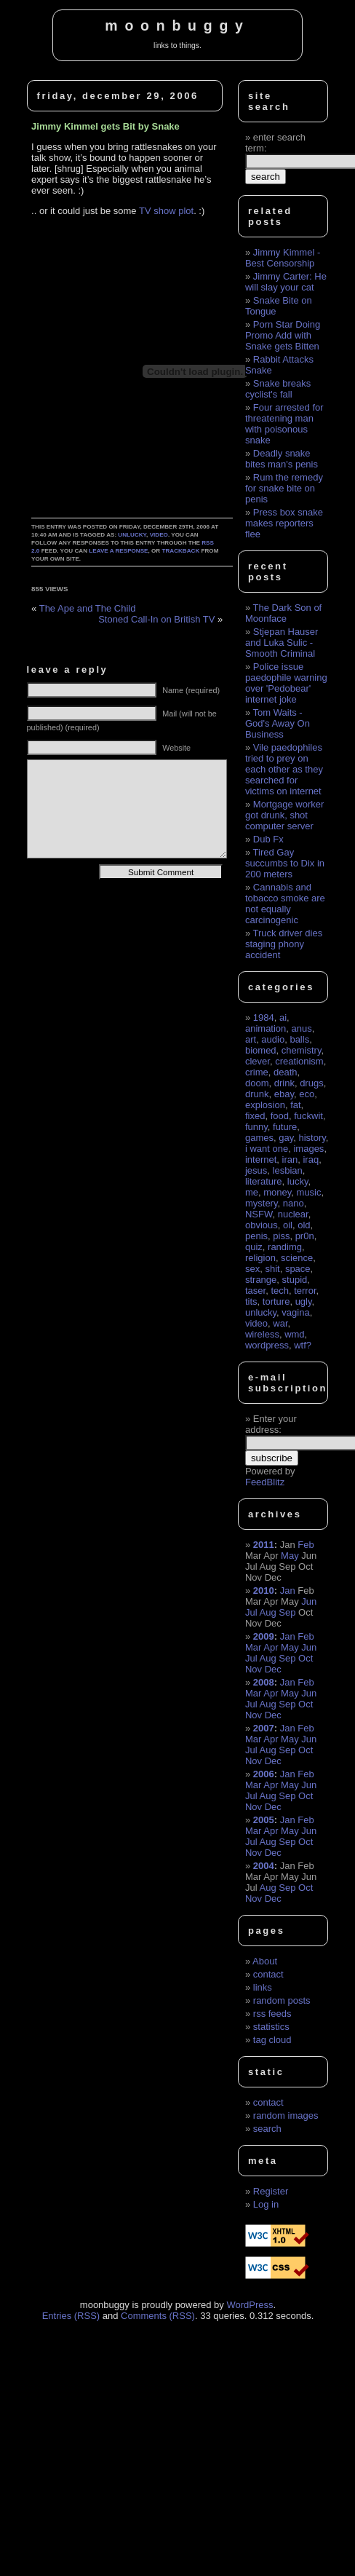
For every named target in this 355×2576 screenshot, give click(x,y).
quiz (254, 1246)
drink (284, 1083)
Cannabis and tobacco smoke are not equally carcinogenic (285, 903)
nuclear (293, 1214)
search (267, 2128)
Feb (306, 1544)
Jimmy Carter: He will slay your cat (286, 282)
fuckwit (308, 1115)
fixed (255, 1115)
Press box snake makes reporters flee (284, 523)
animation (265, 1028)
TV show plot (166, 210)
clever (257, 1061)
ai (283, 1017)
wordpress (267, 1345)
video (159, 535)
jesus (256, 1170)
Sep (287, 1612)
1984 (263, 1017)
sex (252, 1268)
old (304, 1225)
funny (256, 1126)
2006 (263, 1774)
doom (257, 1083)
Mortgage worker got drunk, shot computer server (284, 815)
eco (306, 1094)
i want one (266, 1148)
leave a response (118, 551)
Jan (287, 1590)
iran (290, 1159)
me (251, 1192)
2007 (263, 1728)
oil (287, 1225)
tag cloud (272, 2039)
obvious (261, 1225)
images (308, 1148)
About (264, 1961)
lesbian (288, 1170)
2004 (263, 1865)
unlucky (132, 535)
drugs (312, 1083)
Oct (305, 1658)
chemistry (302, 1050)
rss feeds (272, 2013)
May (290, 1555)
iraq (311, 1159)
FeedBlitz (264, 1482)
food (280, 1115)
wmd (294, 1334)
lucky (297, 1181)
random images (286, 2115)
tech (280, 1290)
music (309, 1192)
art (250, 1039)
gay (286, 1137)
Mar (253, 1647)
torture (276, 1301)
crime (256, 1072)
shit (272, 1268)
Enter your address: (271, 1424)
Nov (253, 1669)
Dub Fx (268, 839)
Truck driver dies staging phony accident (283, 944)
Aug (267, 1612)
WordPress (249, 2304)
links (262, 1987)
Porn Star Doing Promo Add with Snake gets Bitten (282, 335)
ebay (284, 1094)
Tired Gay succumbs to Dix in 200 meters (284, 863)
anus (302, 1028)
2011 (263, 1544)
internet (260, 1159)
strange (260, 1279)
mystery (261, 1203)
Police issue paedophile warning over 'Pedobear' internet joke (286, 683)
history (311, 1137)
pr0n (304, 1235)
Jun (308, 1601)
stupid (295, 1279)
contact (268, 1974)
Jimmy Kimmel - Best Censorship (282, 258)
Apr (270, 1647)
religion (260, 1257)
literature (263, 1181)
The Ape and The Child (87, 608)
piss (281, 1235)
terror (305, 1290)
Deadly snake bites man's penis (281, 459)
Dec (273, 1669)
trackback (180, 551)
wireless (262, 1334)
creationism (299, 1061)
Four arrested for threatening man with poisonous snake (284, 424)
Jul (251, 1612)
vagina (295, 1312)
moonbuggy (177, 25)
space (298, 1268)
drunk (257, 1094)
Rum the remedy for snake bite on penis (284, 488)
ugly (303, 1301)
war (280, 1323)
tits (251, 1301)
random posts (282, 2000)
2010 (263, 1590)
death (286, 1072)
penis (256, 1235)
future (285, 1126)
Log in (266, 2204)
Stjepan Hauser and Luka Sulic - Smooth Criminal (281, 642)
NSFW (259, 1214)
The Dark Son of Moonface (283, 613)
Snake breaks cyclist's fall (278, 389)
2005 (263, 1819)
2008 (263, 1682)
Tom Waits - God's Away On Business (277, 723)
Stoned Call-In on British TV (156, 619)
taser (255, 1290)
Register (270, 2191)
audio (272, 1039)
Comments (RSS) (158, 2315)
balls (299, 1039)
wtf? (302, 1345)
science (297, 1257)
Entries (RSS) (71, 2315)
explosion (265, 1104)
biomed (260, 1050)
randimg (285, 1246)
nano (293, 1203)
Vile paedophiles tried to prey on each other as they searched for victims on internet (284, 769)
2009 (263, 1636)
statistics (271, 2026)
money (277, 1192)
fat (295, 1104)
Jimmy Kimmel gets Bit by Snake (105, 126)
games (259, 1137)
